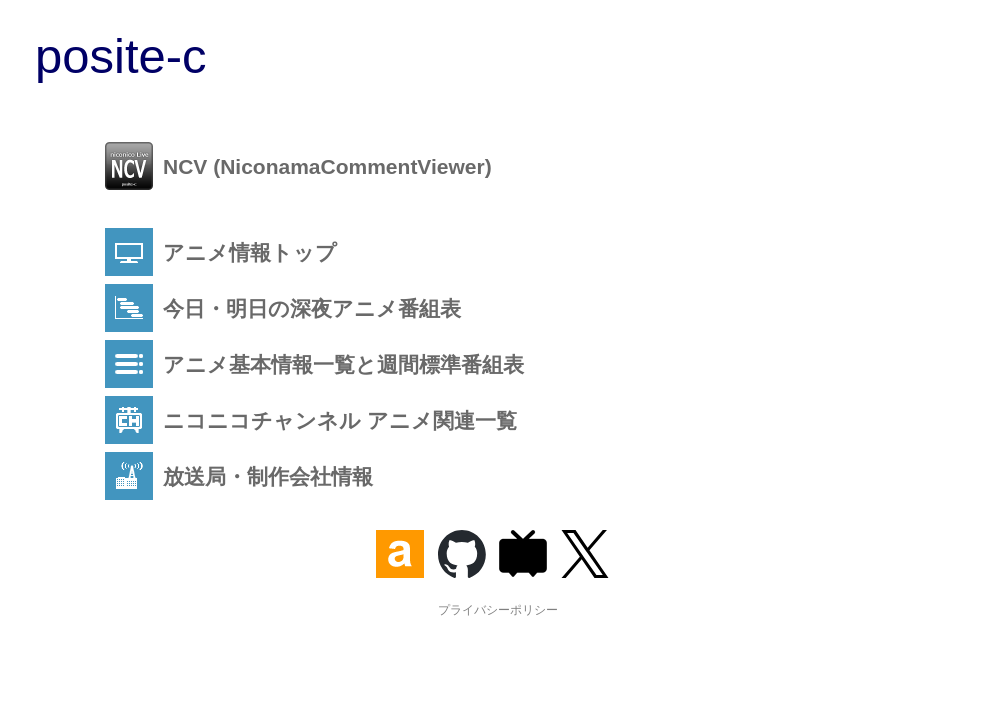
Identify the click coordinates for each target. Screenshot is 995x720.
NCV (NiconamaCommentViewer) (298, 166)
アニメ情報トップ (221, 252)
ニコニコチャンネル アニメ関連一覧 (311, 420)
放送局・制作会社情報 (239, 476)
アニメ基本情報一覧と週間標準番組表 (314, 364)
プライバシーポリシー (498, 610)
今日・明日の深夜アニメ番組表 (283, 308)
